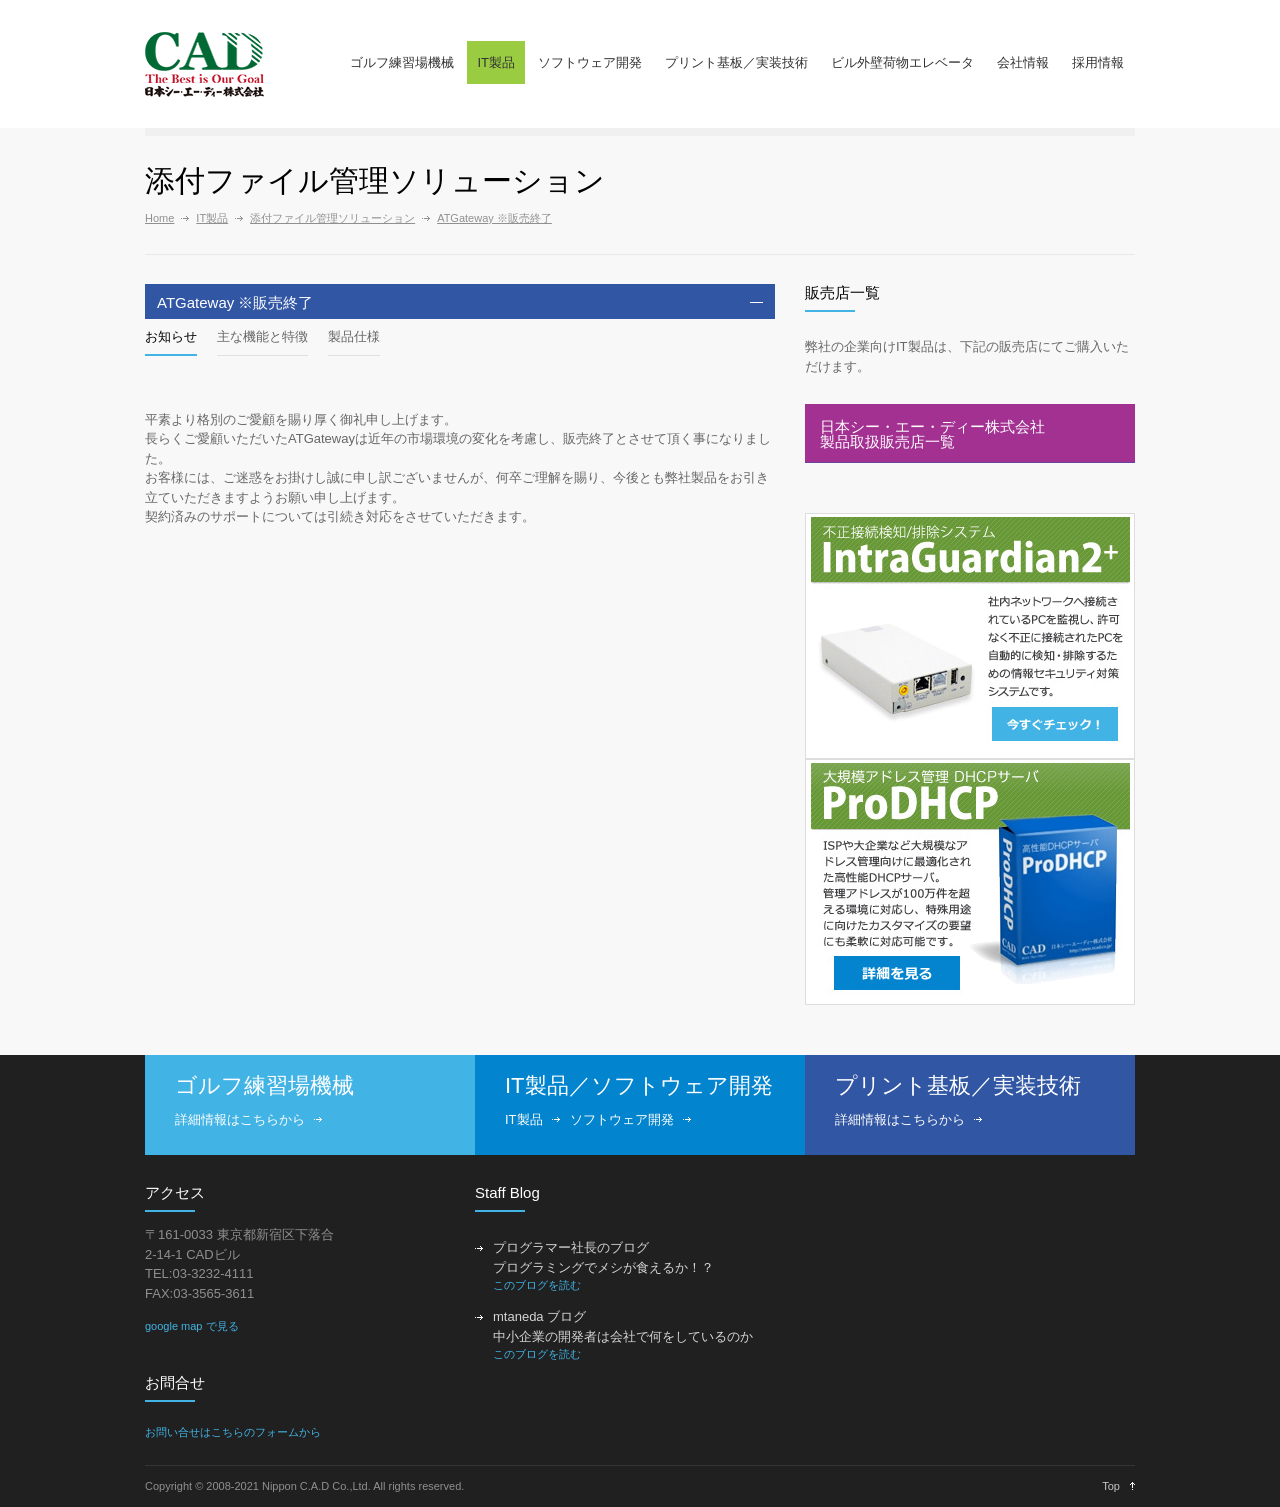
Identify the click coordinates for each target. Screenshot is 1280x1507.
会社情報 (1023, 62)
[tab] (460, 301)
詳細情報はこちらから (240, 1119)
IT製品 (496, 62)
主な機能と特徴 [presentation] (262, 336)
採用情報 (1098, 62)
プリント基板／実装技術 (736, 62)
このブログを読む (537, 1285)
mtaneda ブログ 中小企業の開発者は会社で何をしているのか (623, 1326)
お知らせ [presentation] (171, 336)
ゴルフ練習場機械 (402, 62)
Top (1111, 1486)
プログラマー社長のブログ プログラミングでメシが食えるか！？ (603, 1257)
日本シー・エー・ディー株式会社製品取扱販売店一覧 (932, 434)
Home (159, 218)
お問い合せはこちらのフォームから (233, 1432)
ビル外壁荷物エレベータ (902, 62)
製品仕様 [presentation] (354, 336)
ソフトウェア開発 (590, 62)
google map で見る (192, 1326)
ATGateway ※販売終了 (494, 218)
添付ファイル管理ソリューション (332, 218)
